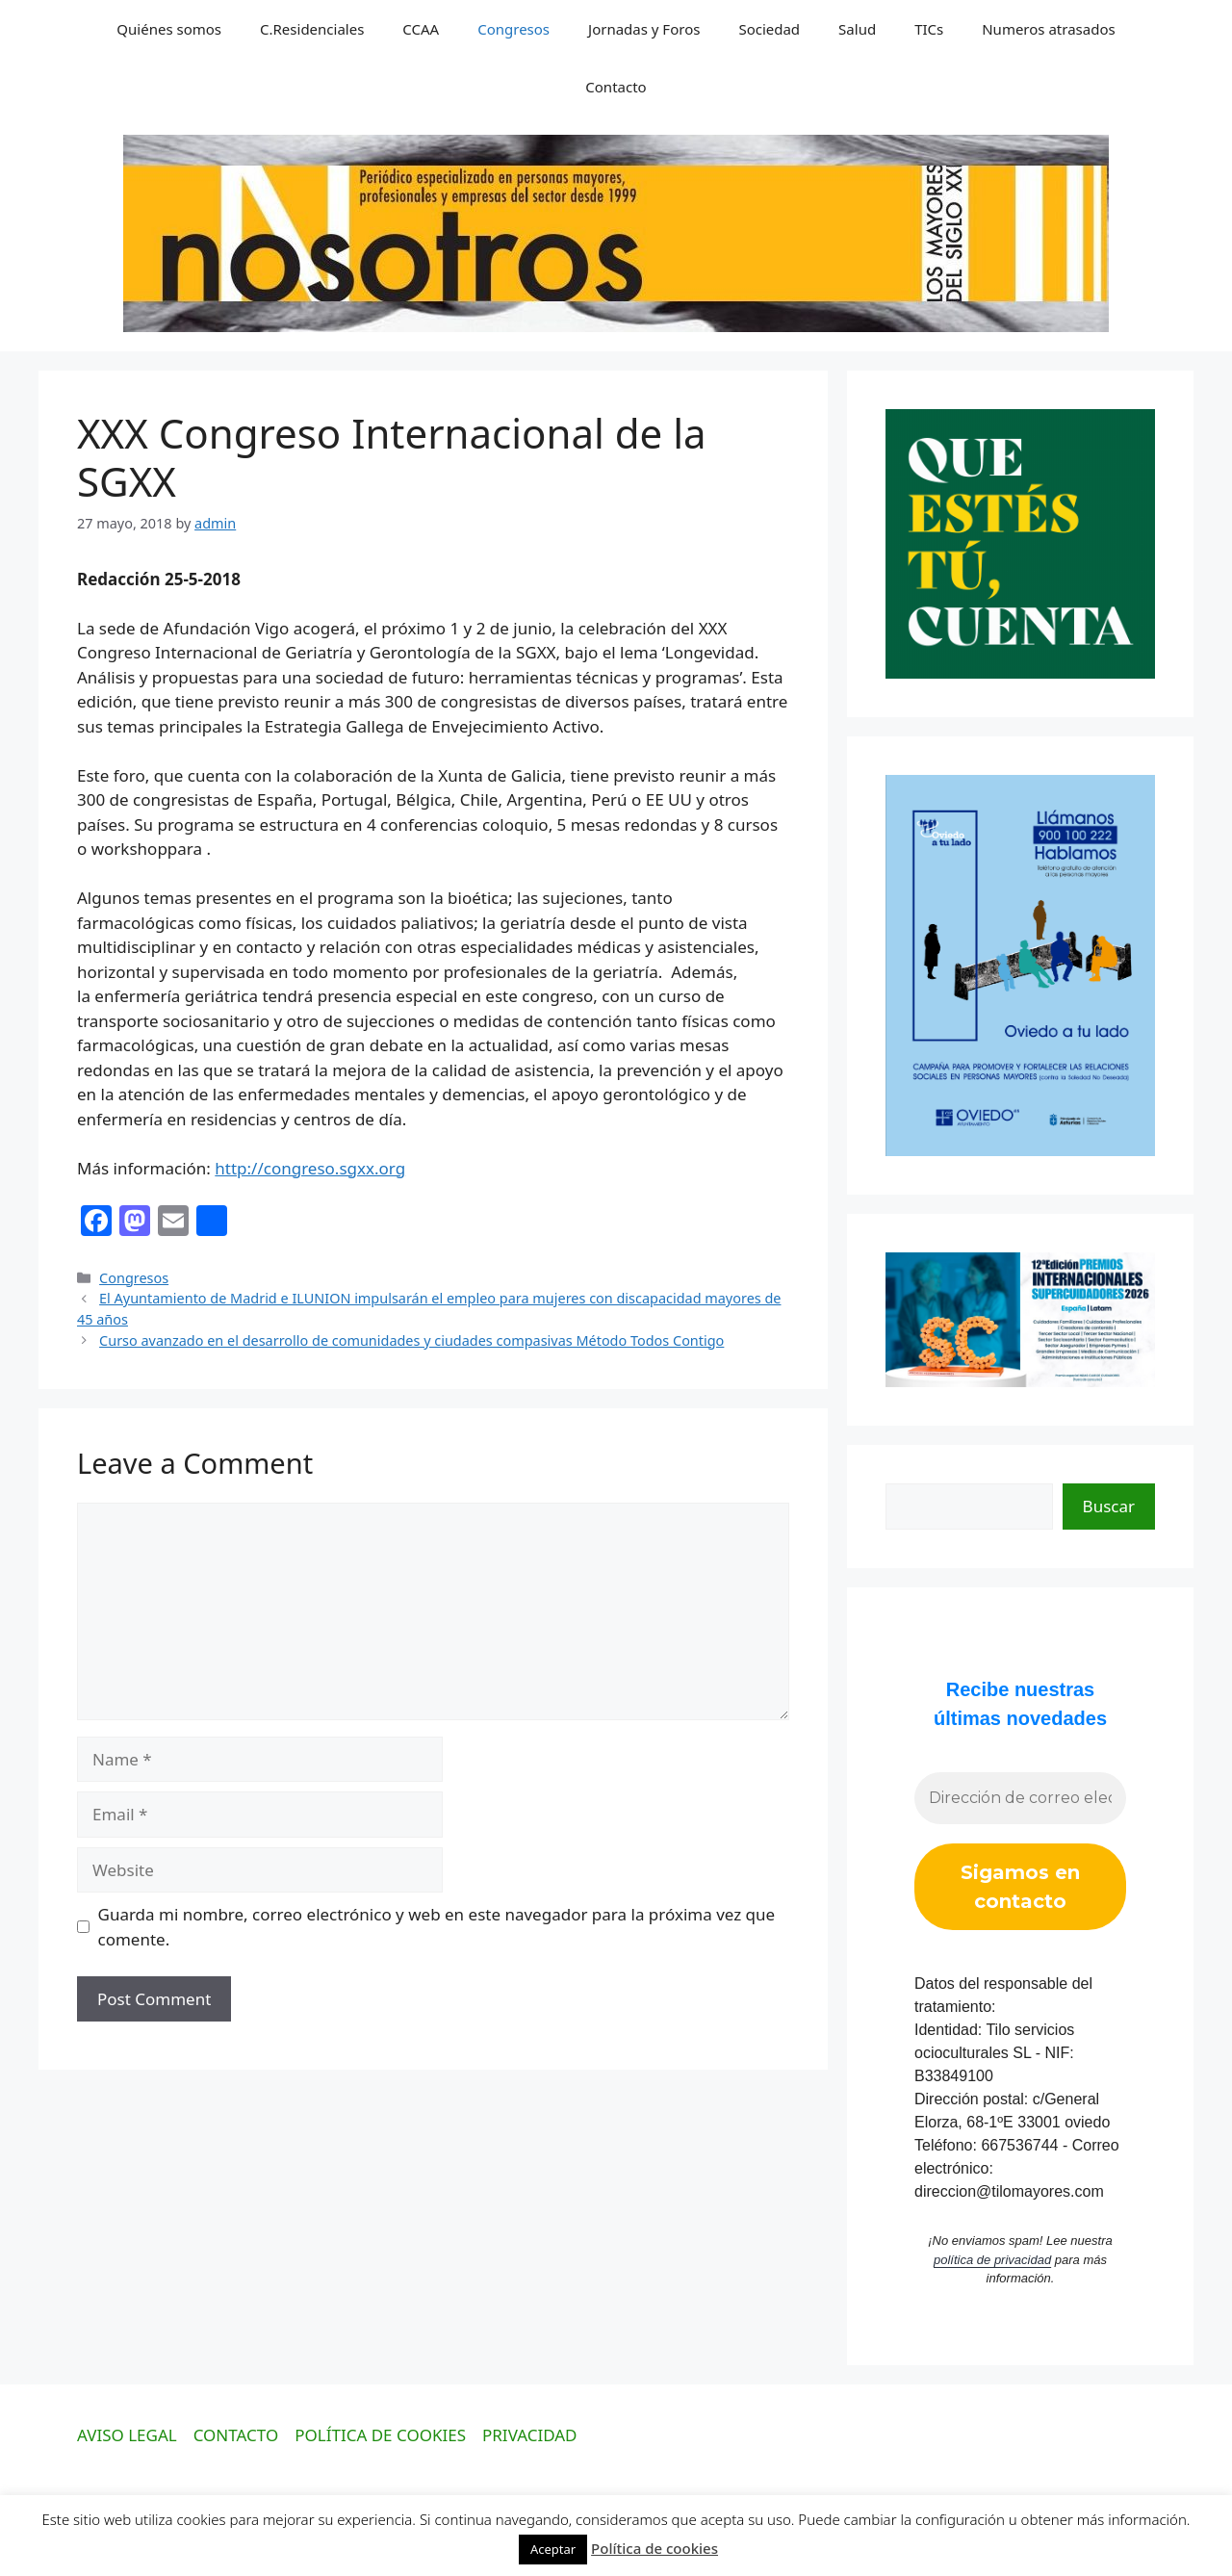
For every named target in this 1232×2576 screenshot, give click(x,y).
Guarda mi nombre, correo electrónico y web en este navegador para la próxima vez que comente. (437, 1926)
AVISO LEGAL (127, 2435)
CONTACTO (236, 2435)
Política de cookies (654, 2548)
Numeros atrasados (1048, 29)
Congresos (513, 29)
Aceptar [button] (553, 2549)
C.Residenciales (312, 29)
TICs (928, 29)
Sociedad (769, 29)
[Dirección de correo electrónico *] (1020, 1798)
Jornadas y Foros (644, 29)
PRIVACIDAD (530, 2435)
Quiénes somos (168, 29)
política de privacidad (992, 2260)
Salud (857, 29)
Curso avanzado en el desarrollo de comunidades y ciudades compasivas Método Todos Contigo (411, 1340)
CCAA (420, 29)
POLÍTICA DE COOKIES (380, 2435)
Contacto (615, 86)
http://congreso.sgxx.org (310, 1168)
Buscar (1109, 1506)
